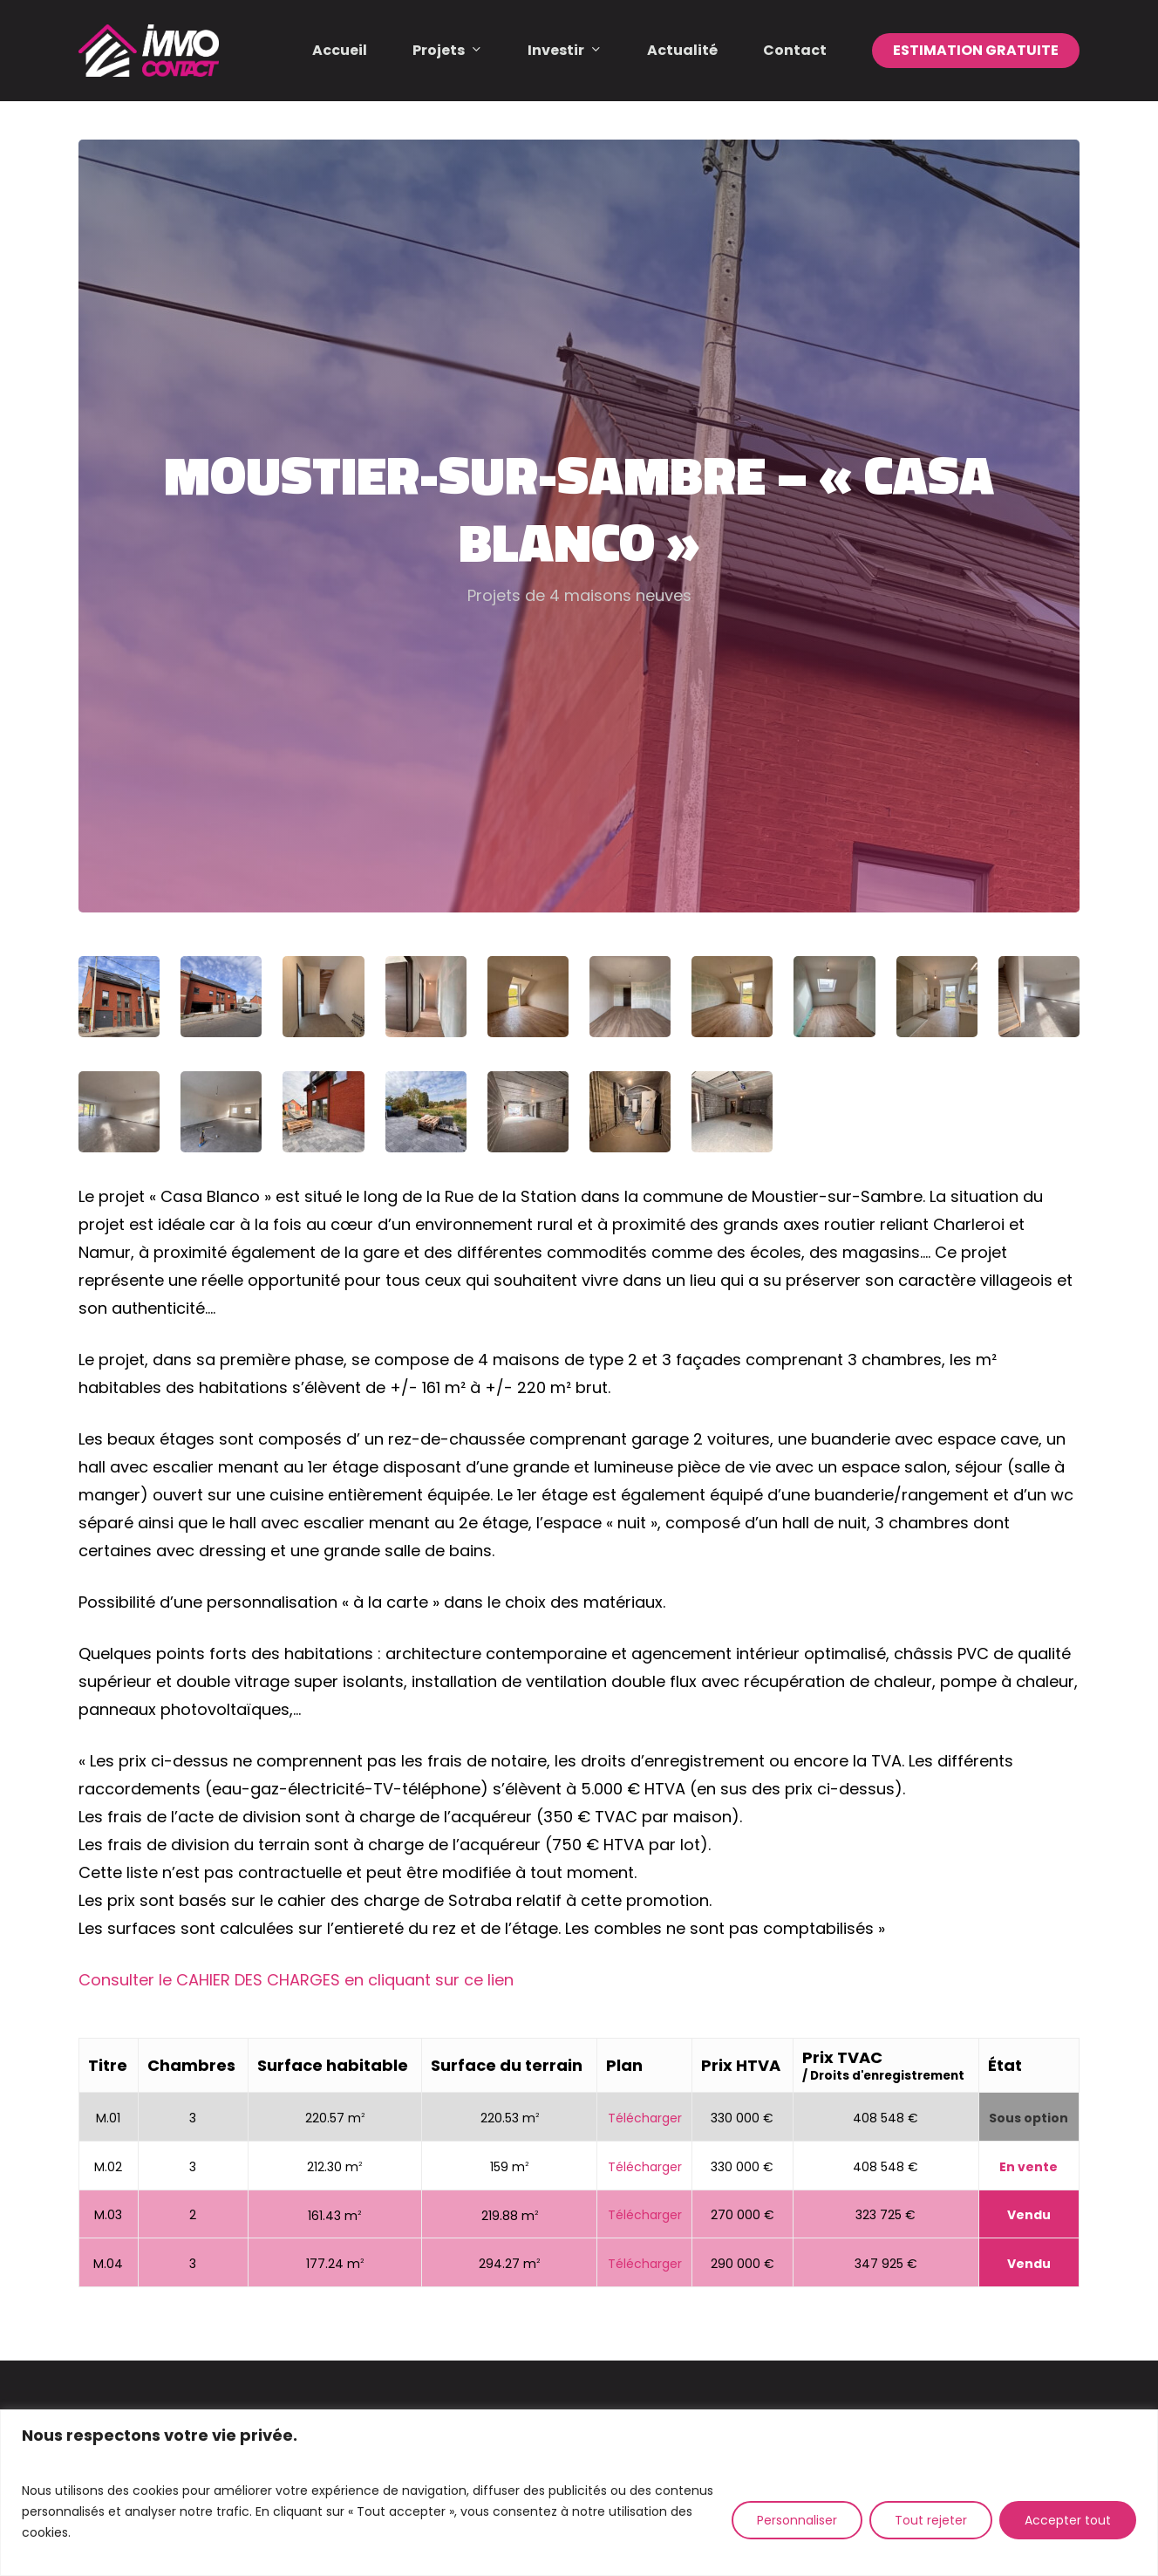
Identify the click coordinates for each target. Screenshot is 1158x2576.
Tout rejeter (931, 2520)
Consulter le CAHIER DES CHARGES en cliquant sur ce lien (296, 1980)
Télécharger (645, 2118)
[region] (579, 2492)
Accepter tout (1068, 2520)
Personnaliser (797, 2520)
